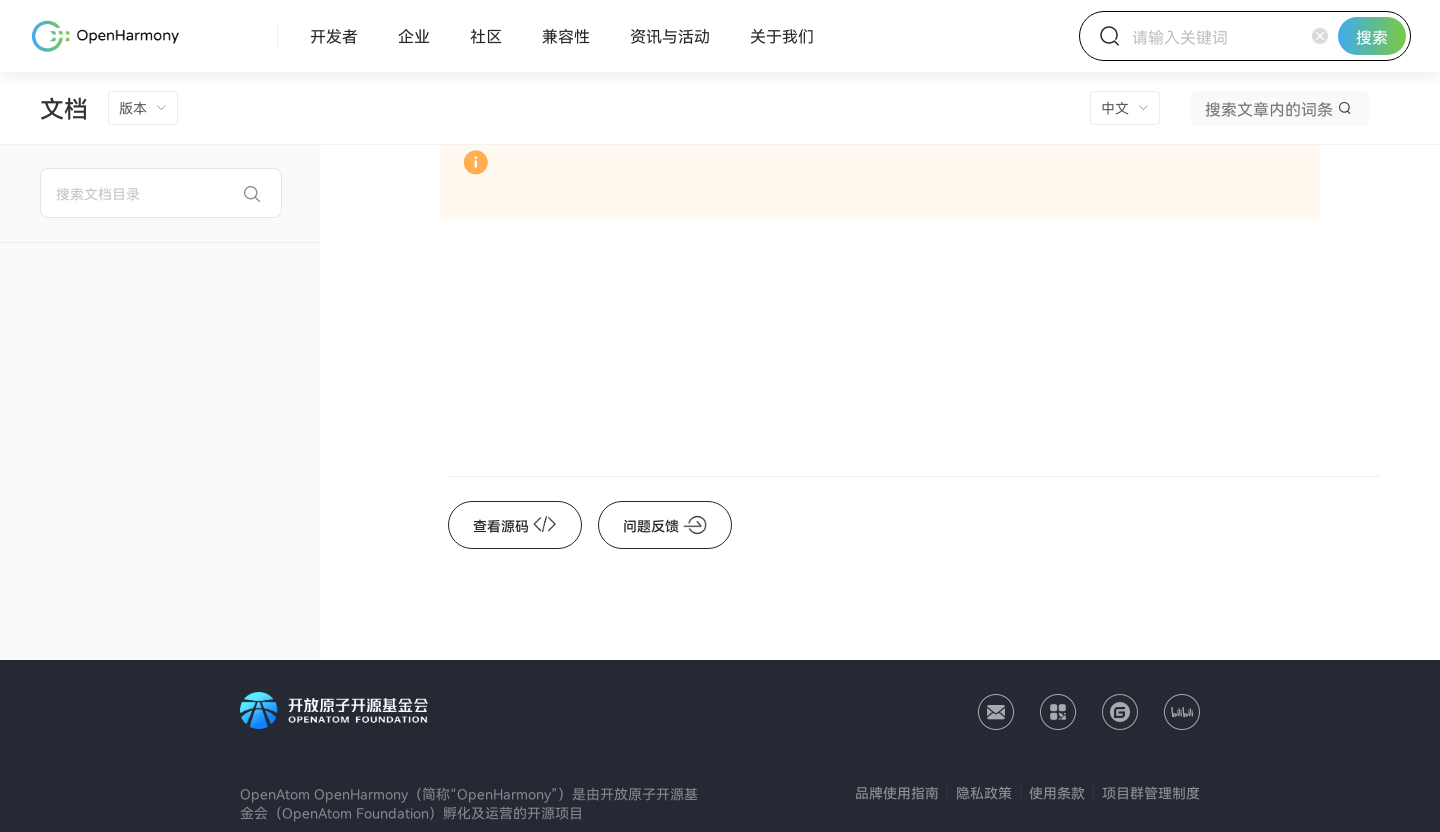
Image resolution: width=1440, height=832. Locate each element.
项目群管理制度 (1151, 792)
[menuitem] (334, 36)
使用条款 (1057, 792)
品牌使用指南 (897, 792)
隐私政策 (984, 792)
